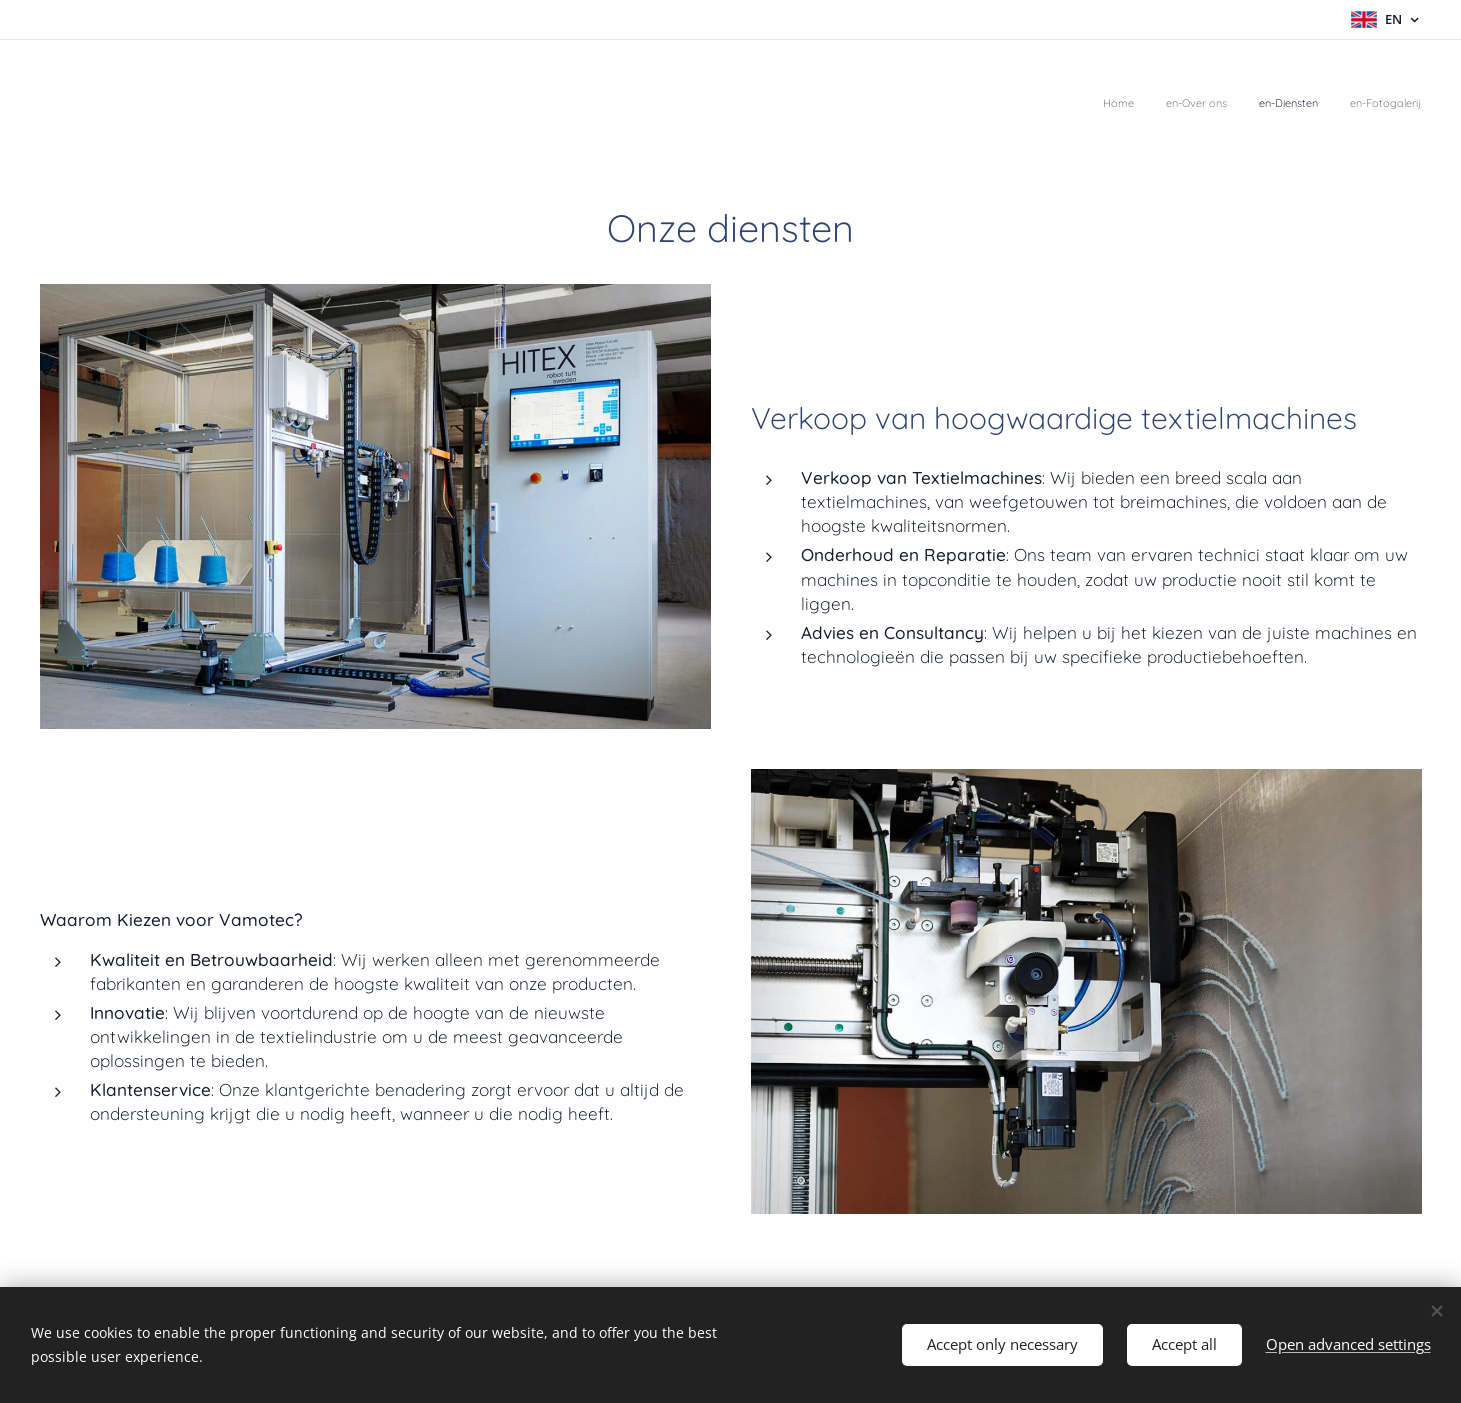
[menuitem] (1330, 105)
